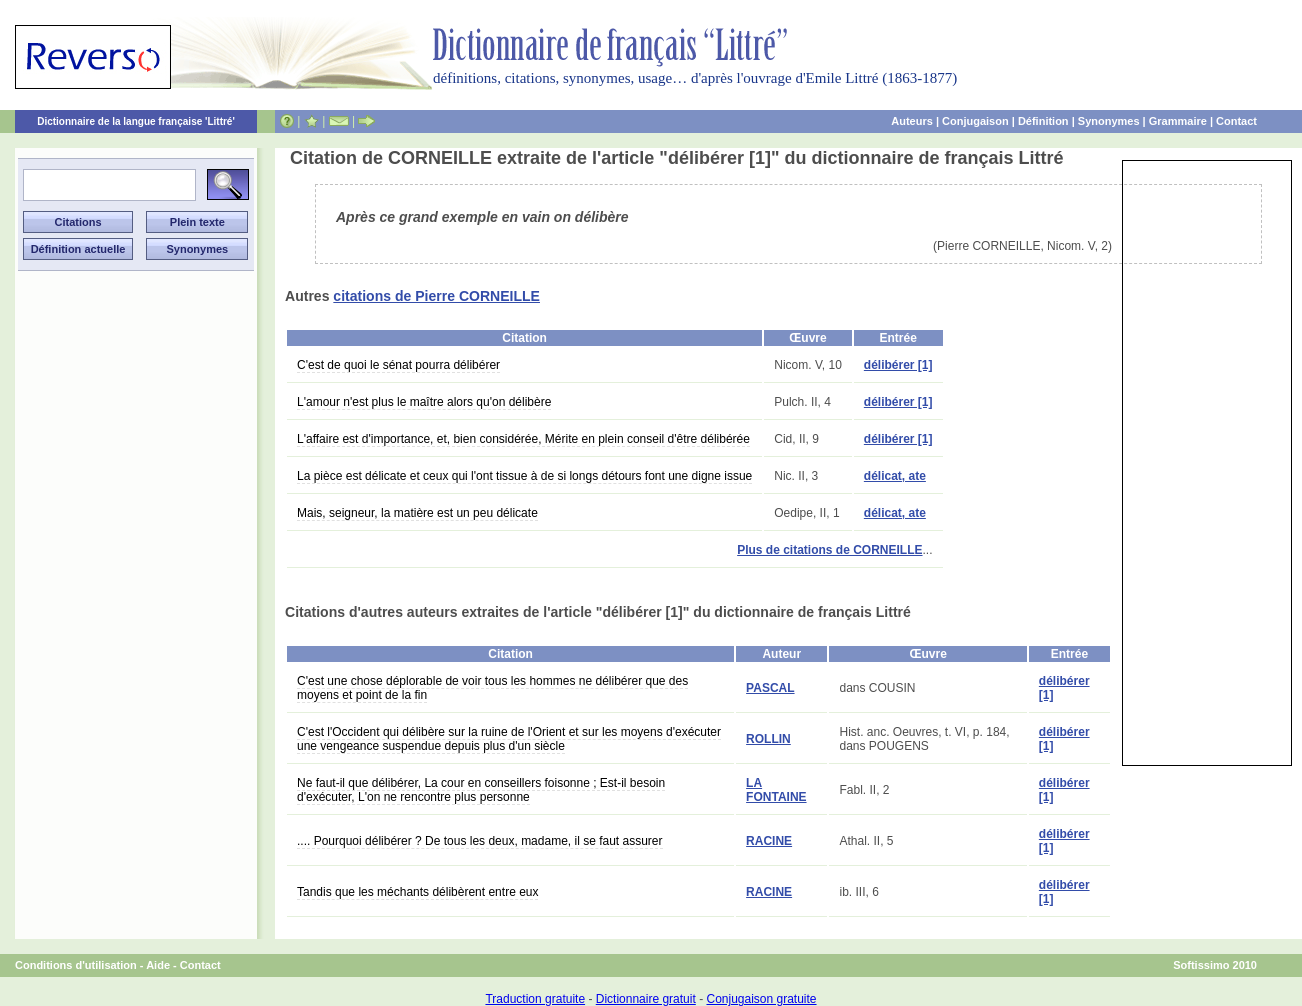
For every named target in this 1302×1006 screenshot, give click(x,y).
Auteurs (912, 121)
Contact (1236, 121)
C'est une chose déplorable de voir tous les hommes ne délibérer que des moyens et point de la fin (492, 688)
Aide (158, 965)
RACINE (769, 841)
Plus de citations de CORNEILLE (829, 550)
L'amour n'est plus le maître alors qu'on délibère (424, 402)
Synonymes (1109, 121)
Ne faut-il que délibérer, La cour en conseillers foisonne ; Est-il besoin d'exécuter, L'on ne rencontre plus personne (481, 790)
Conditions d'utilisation (76, 965)
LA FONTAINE (776, 790)
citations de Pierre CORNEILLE (436, 296)
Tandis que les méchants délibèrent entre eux (417, 892)
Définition (1043, 121)
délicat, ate (895, 476)
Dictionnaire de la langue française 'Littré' (136, 121)
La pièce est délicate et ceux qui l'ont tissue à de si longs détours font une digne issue (524, 476)
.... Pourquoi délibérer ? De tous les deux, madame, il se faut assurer (480, 841)
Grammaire (1178, 121)
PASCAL (770, 688)
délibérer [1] (898, 365)
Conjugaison (975, 121)
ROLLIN (768, 739)
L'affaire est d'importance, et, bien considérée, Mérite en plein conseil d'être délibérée (523, 439)
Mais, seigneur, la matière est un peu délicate (417, 513)
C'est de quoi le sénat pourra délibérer (398, 365)
